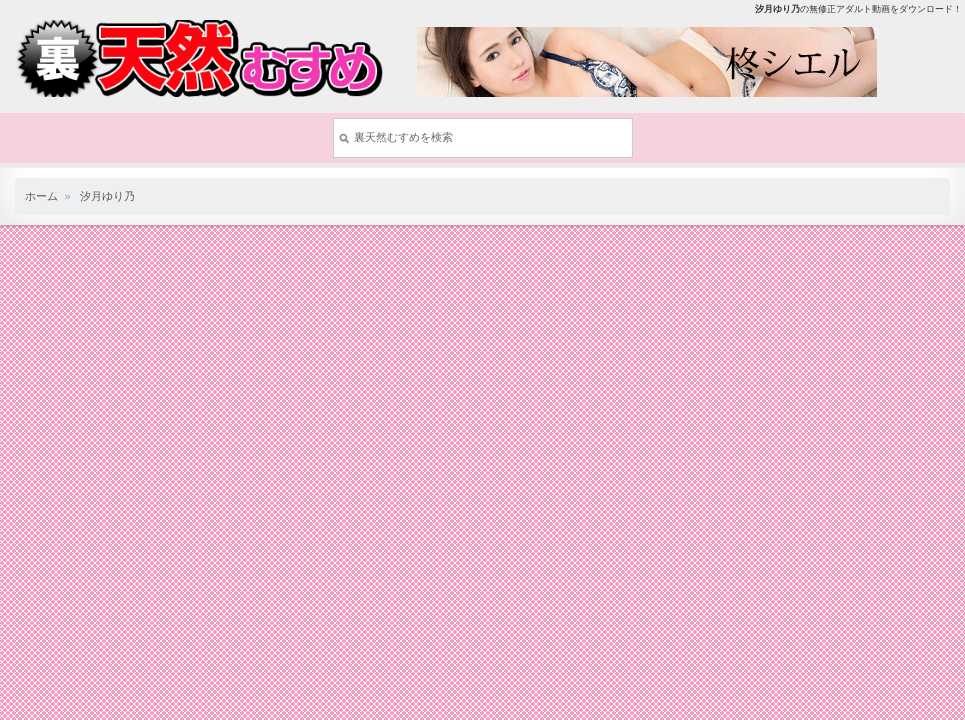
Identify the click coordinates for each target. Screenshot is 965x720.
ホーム (41, 196)
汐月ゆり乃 (107, 196)
